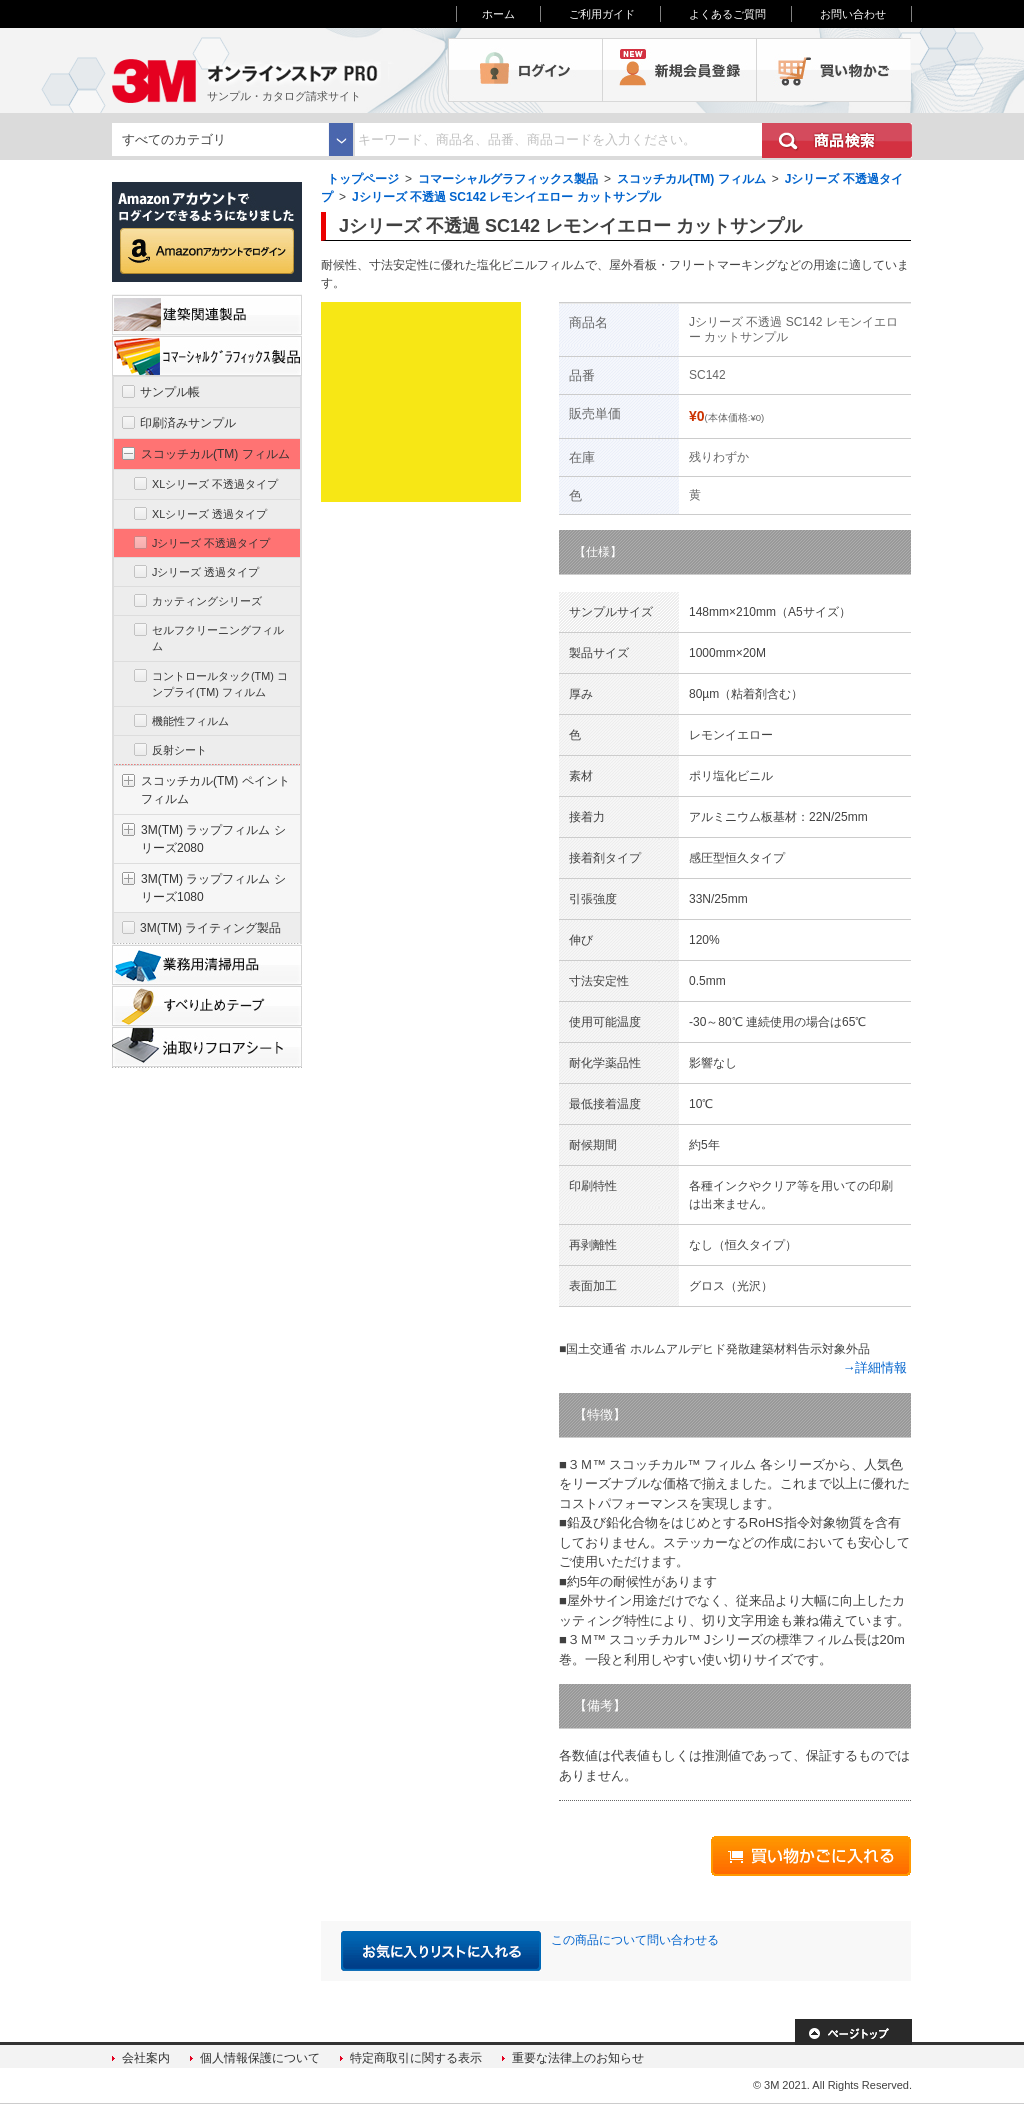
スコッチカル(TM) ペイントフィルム (215, 790)
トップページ (363, 179)
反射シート (179, 750)
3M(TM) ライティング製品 (210, 928)
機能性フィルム (190, 721)
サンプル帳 (170, 392)
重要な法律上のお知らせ (578, 2058)
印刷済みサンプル (188, 423)
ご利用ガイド (602, 14)
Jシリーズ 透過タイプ (205, 572)
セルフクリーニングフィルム (218, 638)
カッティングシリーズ (207, 601)
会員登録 (680, 70)
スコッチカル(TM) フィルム (691, 179)
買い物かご (834, 70)
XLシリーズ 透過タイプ (209, 514)
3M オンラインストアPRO (280, 70)
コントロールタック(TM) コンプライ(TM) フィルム (220, 684)
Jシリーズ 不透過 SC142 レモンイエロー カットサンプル (506, 197)
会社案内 (146, 2058)
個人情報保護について (260, 2058)
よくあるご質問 (727, 14)
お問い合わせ (853, 14)
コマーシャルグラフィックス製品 (508, 179)
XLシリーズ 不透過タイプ (215, 484)
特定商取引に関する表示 (416, 2058)
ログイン (525, 70)
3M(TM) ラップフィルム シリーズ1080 (213, 888)
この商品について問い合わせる (635, 1940)
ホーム (498, 14)
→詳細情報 (874, 1367)
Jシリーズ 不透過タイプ (211, 543)
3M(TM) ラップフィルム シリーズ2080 (213, 839)
